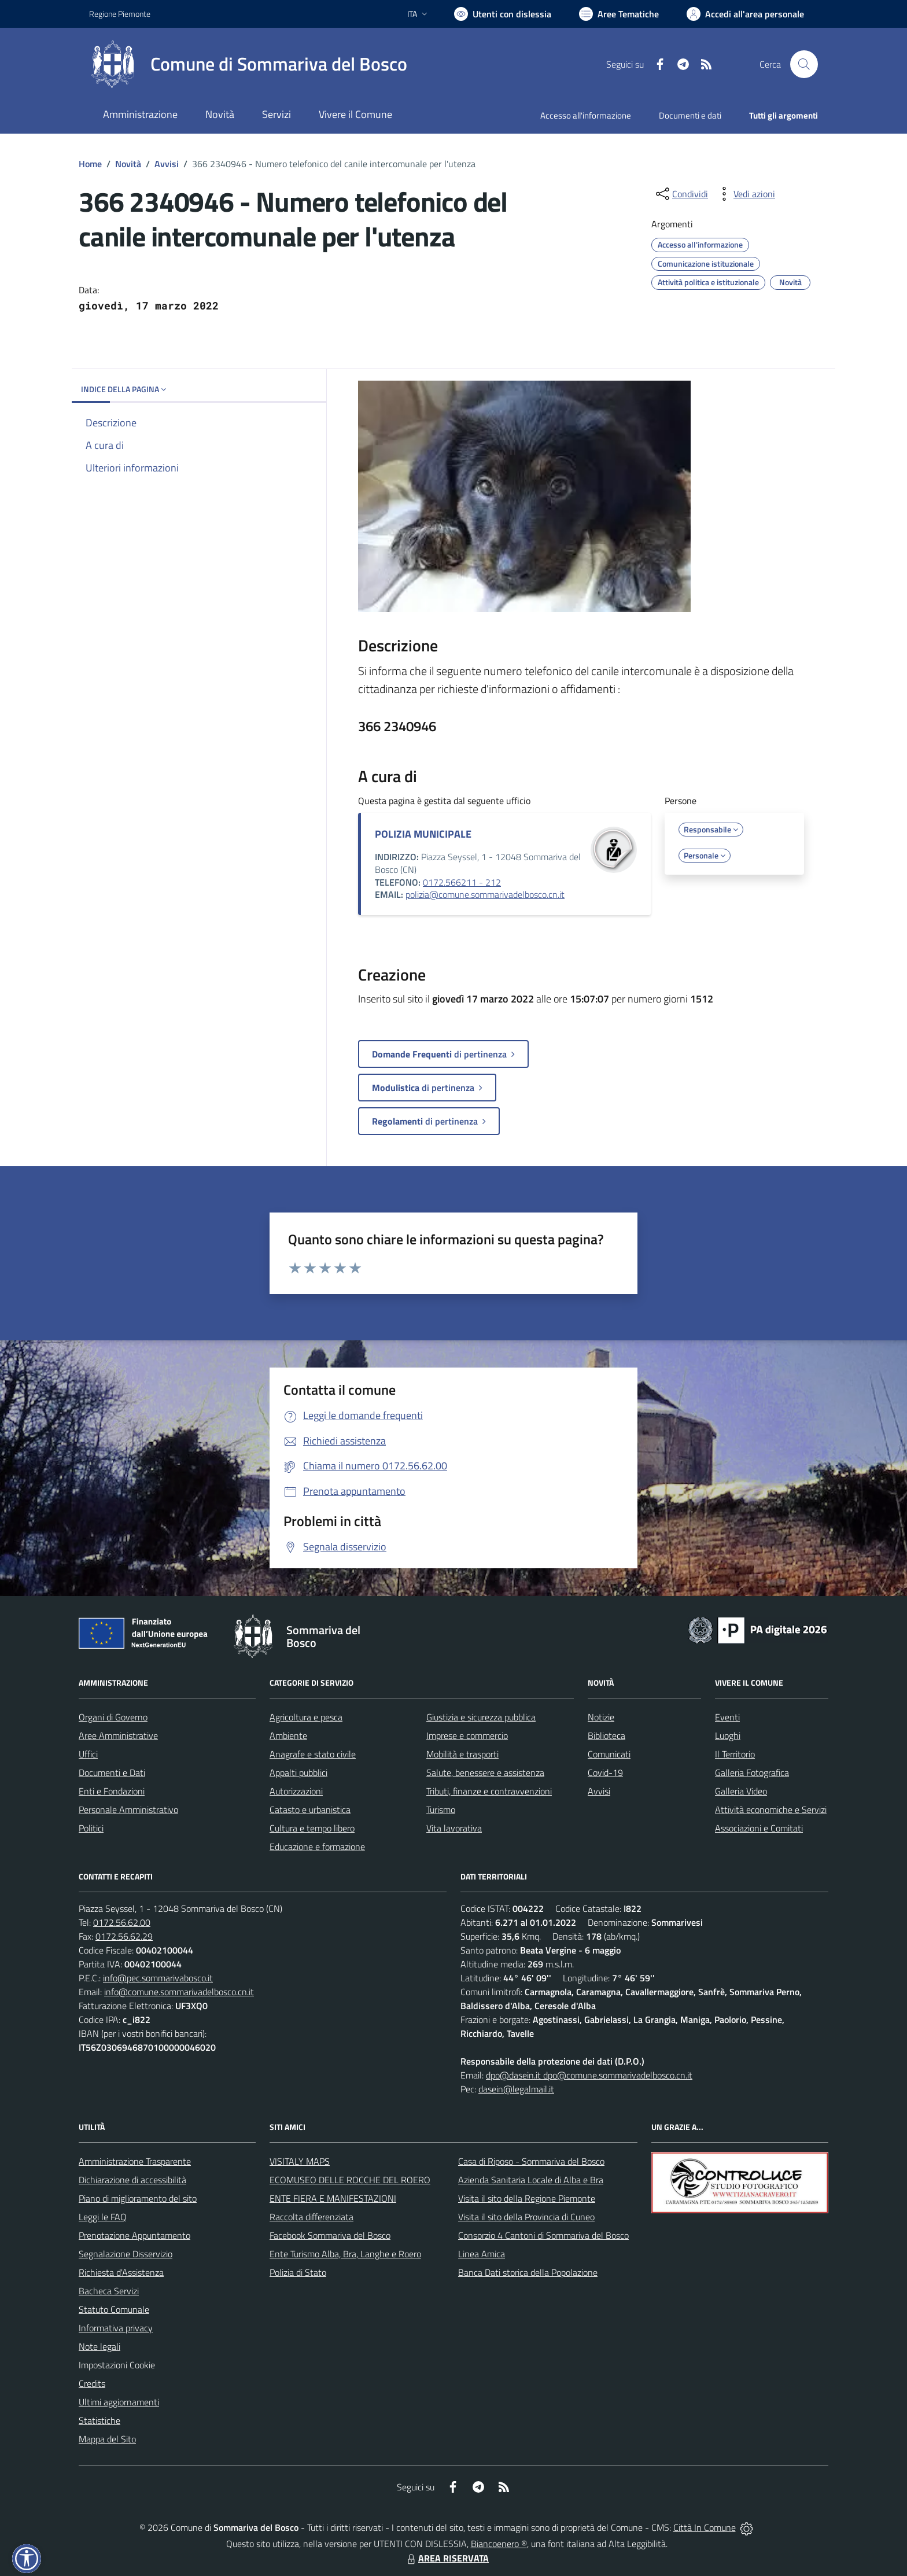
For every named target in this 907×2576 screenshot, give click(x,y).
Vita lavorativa (454, 1828)
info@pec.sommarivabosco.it (158, 1978)
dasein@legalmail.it (516, 2089)
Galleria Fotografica (752, 1772)
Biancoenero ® (499, 2544)
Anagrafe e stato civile (313, 1754)
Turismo (440, 1809)
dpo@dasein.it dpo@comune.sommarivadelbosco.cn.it (589, 2075)
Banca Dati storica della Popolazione (528, 2272)
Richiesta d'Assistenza (121, 2272)
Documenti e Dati (112, 1772)
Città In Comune (704, 2527)
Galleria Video (741, 1791)
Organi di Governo (113, 1717)
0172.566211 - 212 (462, 882)
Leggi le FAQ (103, 2217)
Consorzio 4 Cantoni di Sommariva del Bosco (543, 2235)
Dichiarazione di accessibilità (132, 2180)
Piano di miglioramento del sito (138, 2198)
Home (90, 164)
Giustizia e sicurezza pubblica (481, 1717)
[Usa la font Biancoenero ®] (502, 14)
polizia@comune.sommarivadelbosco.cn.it (485, 894)
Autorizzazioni (296, 1791)
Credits (92, 2383)
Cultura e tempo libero (312, 1828)
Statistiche (99, 2420)
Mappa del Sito (107, 2439)
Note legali (99, 2346)
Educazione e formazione (317, 1846)
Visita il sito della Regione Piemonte (526, 2198)
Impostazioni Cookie (117, 2365)
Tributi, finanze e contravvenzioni (489, 1791)
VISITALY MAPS (300, 2161)
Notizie (601, 1717)
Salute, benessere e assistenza (485, 1772)
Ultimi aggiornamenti (119, 2402)
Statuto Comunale (114, 2309)
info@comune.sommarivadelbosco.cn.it (179, 1992)
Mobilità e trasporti (462, 1754)
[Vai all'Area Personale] (745, 14)
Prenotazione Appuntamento (134, 2235)
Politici (91, 1828)
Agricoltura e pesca (306, 1717)
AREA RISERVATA (446, 2558)
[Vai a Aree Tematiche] (619, 14)
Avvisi (166, 164)
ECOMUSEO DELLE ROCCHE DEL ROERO (350, 2180)
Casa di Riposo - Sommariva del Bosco (531, 2161)
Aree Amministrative (118, 1735)
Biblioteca (606, 1735)
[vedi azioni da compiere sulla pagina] (745, 194)
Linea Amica (481, 2254)
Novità (128, 164)
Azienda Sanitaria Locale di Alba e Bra (530, 2180)
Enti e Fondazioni (112, 1791)
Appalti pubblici (298, 1772)
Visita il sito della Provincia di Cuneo (526, 2217)
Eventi (727, 1717)
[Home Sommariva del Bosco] (248, 64)
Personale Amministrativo (128, 1809)
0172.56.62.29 (124, 1936)
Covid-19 (605, 1772)
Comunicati (609, 1754)
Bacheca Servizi (109, 2291)
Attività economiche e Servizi (771, 1809)
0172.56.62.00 (121, 1922)
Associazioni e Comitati (759, 1828)
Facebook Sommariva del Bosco (330, 2235)
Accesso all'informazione (585, 115)
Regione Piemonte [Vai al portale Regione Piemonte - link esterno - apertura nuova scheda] (119, 14)
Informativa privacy (116, 2328)
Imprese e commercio (467, 1735)
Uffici (88, 1754)
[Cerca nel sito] (804, 64)
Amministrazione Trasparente (135, 2161)
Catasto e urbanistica (310, 1809)
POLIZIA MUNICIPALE (423, 834)
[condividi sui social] (680, 194)
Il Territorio (735, 1754)
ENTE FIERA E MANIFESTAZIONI (333, 2198)
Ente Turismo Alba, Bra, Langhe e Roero (345, 2254)
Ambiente (288, 1735)
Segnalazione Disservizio (125, 2254)
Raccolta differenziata (311, 2217)
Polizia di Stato (298, 2272)
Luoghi (727, 1735)
